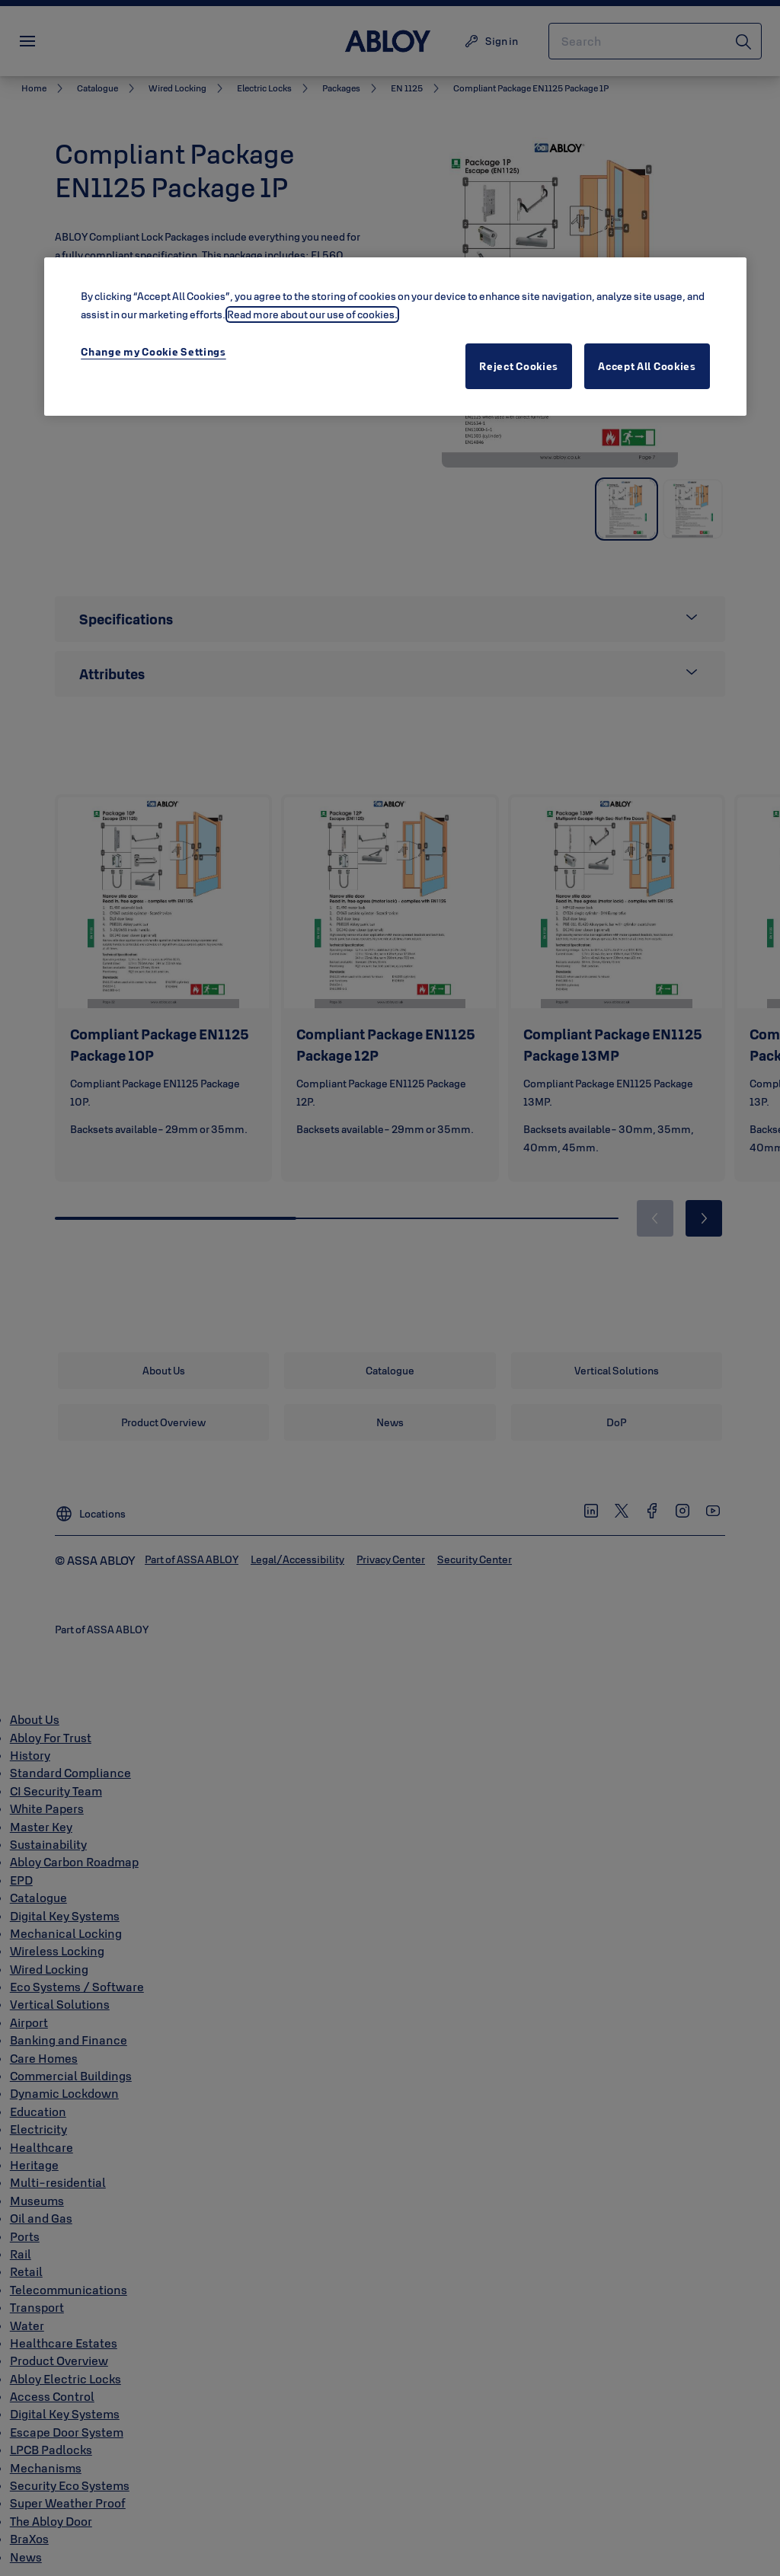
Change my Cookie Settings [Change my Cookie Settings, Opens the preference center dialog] (153, 352)
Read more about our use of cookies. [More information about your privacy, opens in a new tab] (312, 314)
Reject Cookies (518, 366)
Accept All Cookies (647, 366)
